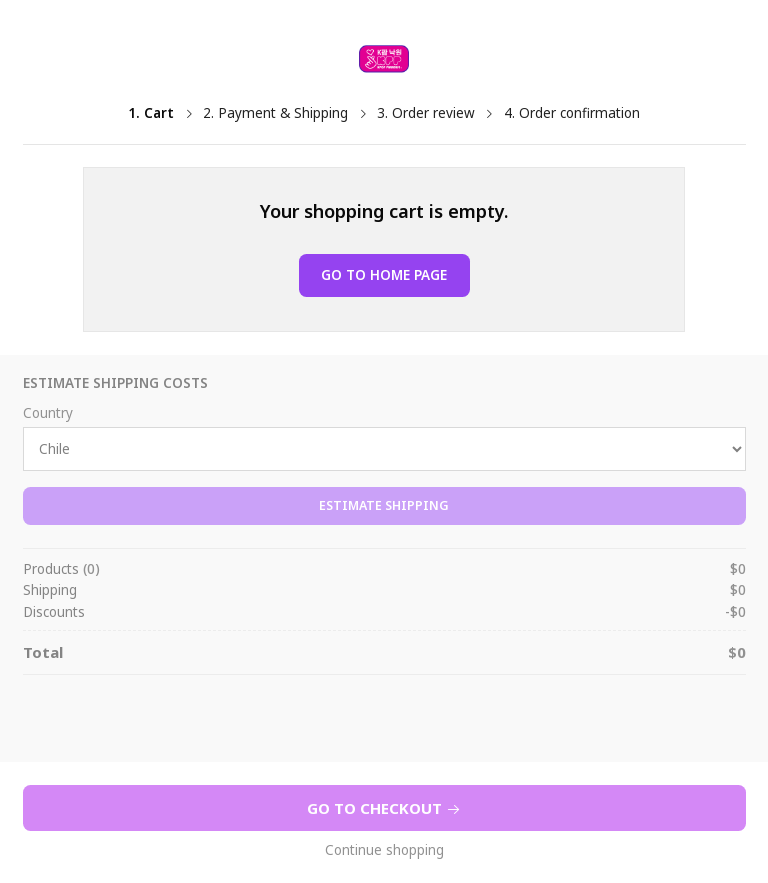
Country (48, 414)
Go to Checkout (384, 808)
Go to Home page (384, 275)
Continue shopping (384, 850)
